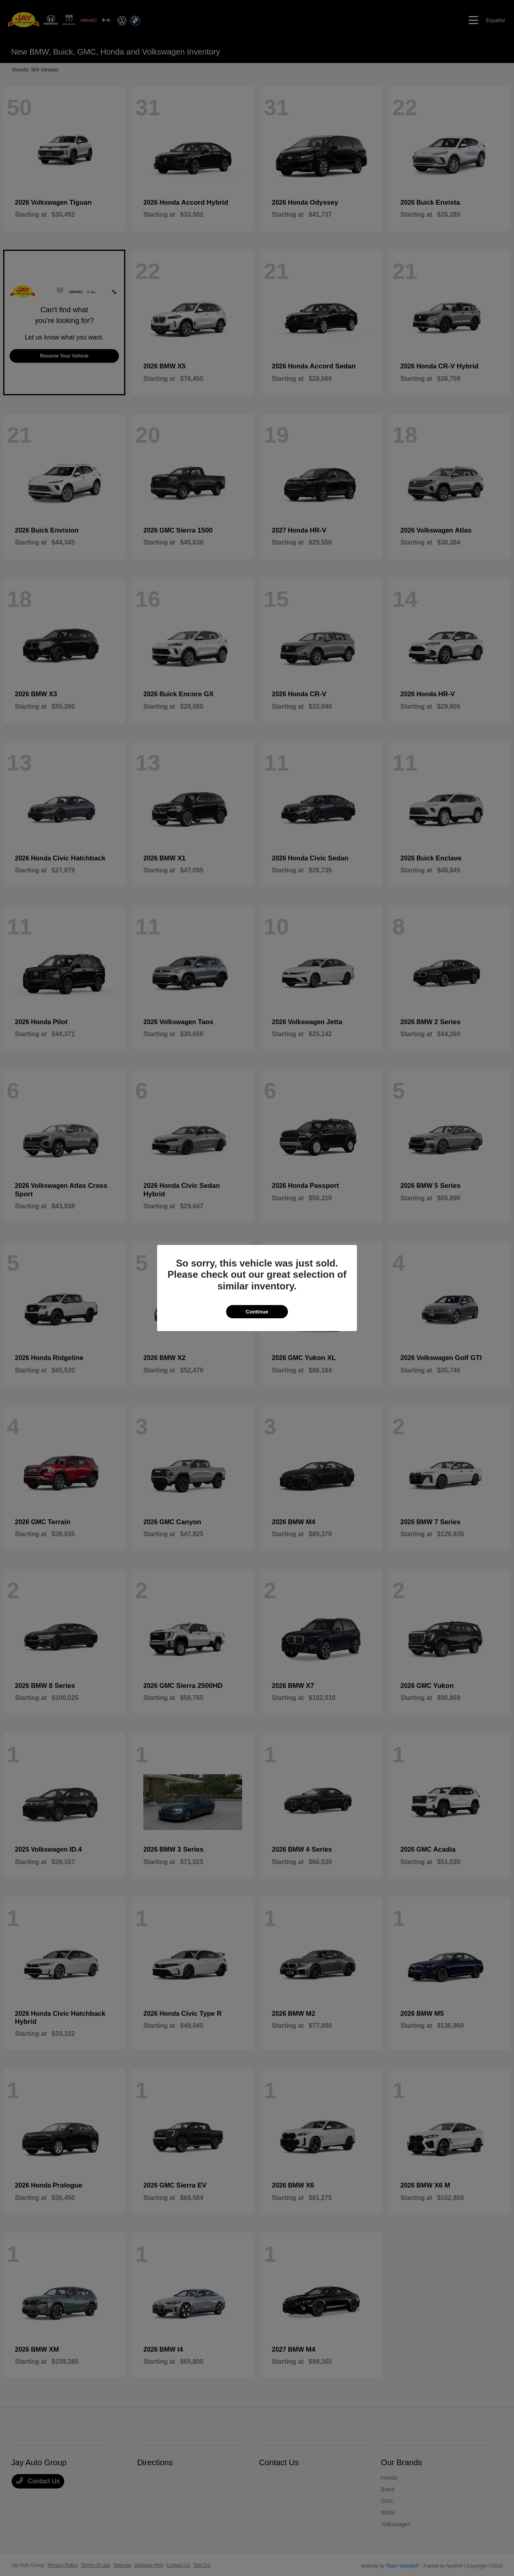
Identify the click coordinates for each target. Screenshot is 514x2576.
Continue (257, 1312)
